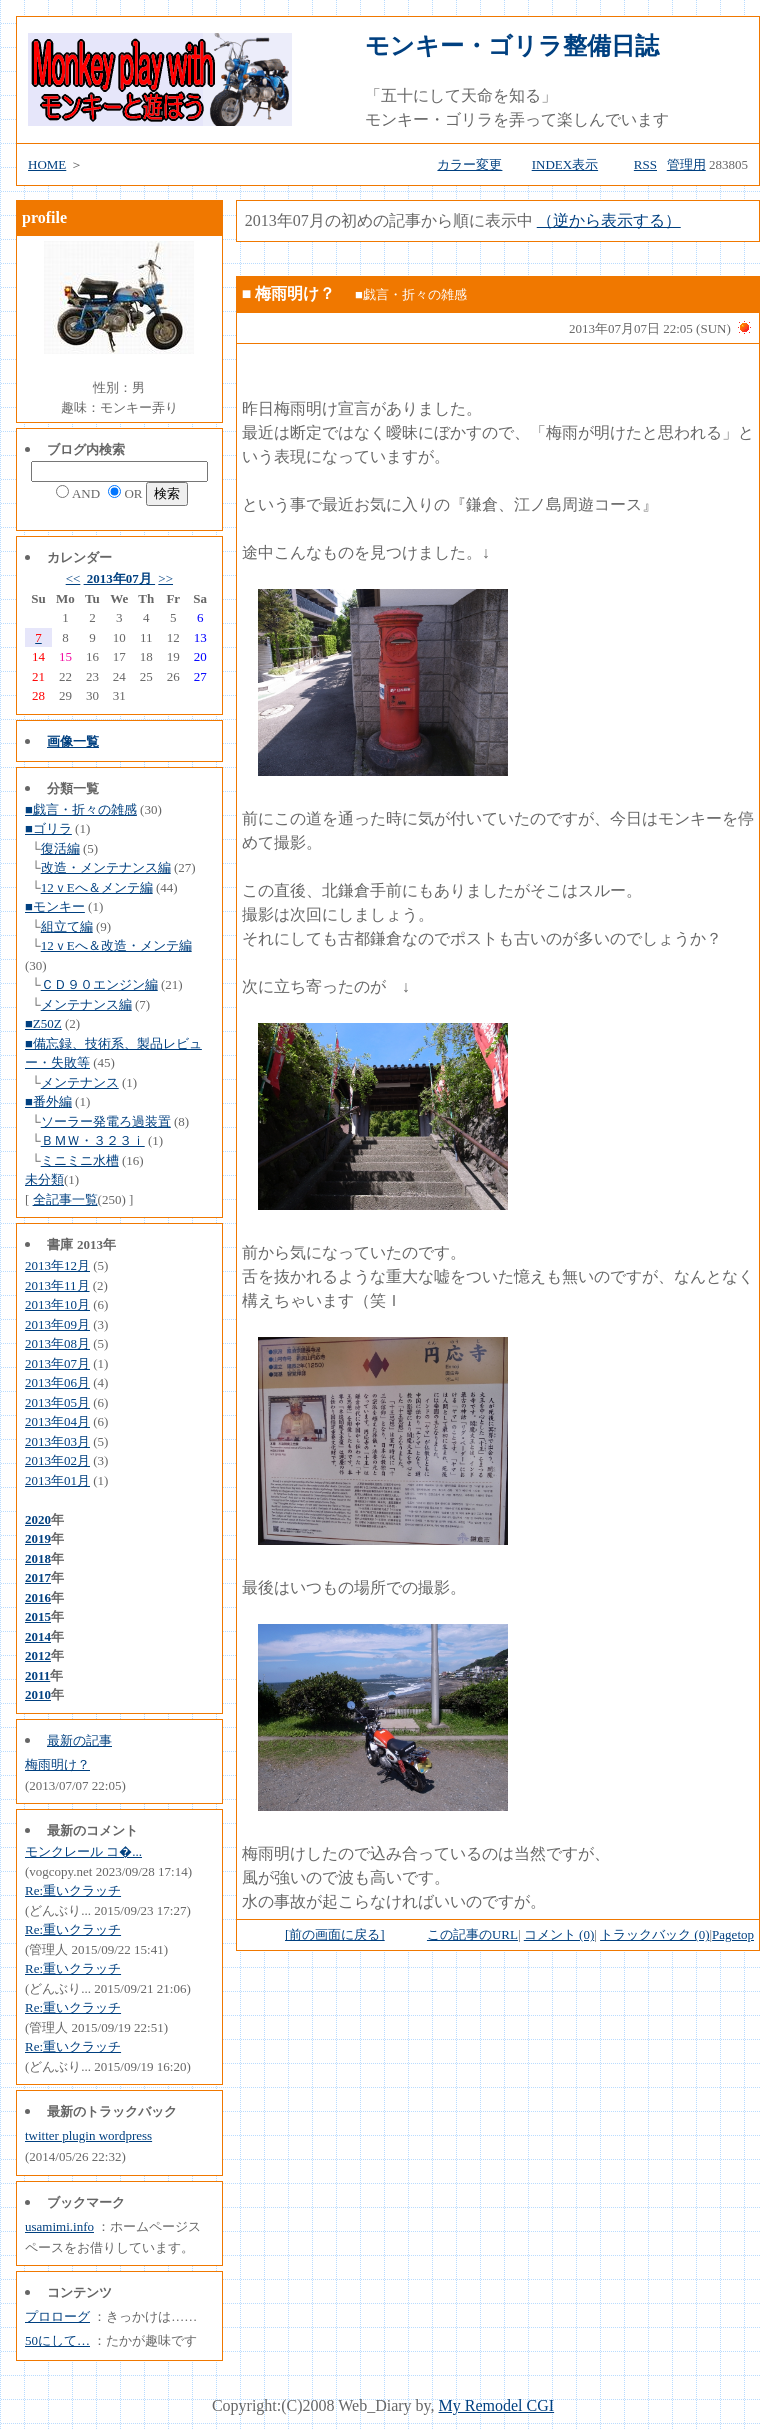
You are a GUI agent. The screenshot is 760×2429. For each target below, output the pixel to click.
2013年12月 (57, 1265)
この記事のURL (472, 1934)
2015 (38, 1616)
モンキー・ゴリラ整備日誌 (512, 46)
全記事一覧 (65, 1199)
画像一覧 (73, 741)
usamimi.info (59, 2226)
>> (165, 578)
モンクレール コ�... (83, 1851)
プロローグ (57, 2316)
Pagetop (733, 1934)
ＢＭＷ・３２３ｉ (93, 1140)
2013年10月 (57, 1304)
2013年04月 (57, 1421)
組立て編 (67, 926)
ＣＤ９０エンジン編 (99, 984)
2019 (38, 1538)
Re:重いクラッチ (73, 1890)
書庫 (60, 1244)
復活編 (60, 848)
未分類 (44, 1179)
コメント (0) (559, 1934)
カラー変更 (469, 164)
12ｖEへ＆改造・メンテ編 (116, 945)
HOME (47, 164)
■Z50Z (43, 1023)
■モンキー (55, 906)
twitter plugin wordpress (88, 2135)
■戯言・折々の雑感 (81, 809)
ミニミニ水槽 (80, 1160)
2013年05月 (57, 1402)
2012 (38, 1655)
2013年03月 (57, 1441)
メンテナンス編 (86, 1004)
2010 (38, 1694)
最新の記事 (79, 1740)
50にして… (57, 2340)
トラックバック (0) (654, 1934)
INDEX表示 (565, 164)
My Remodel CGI (497, 2405)
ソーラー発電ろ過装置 (106, 1121)
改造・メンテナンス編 (106, 867)
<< (73, 578)
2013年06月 (57, 1382)
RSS (645, 164)
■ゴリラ (48, 828)
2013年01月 (57, 1480)
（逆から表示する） (609, 220)
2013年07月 (120, 578)
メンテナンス (80, 1082)
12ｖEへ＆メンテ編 (97, 887)
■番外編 (48, 1101)
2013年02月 (57, 1460)
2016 (38, 1597)
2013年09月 (57, 1324)
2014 (38, 1636)
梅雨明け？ (57, 1764)
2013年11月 (57, 1285)
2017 (38, 1577)
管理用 (686, 164)
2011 (37, 1675)
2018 (38, 1558)
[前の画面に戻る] (335, 1934)
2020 (38, 1519)
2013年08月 (57, 1343)
